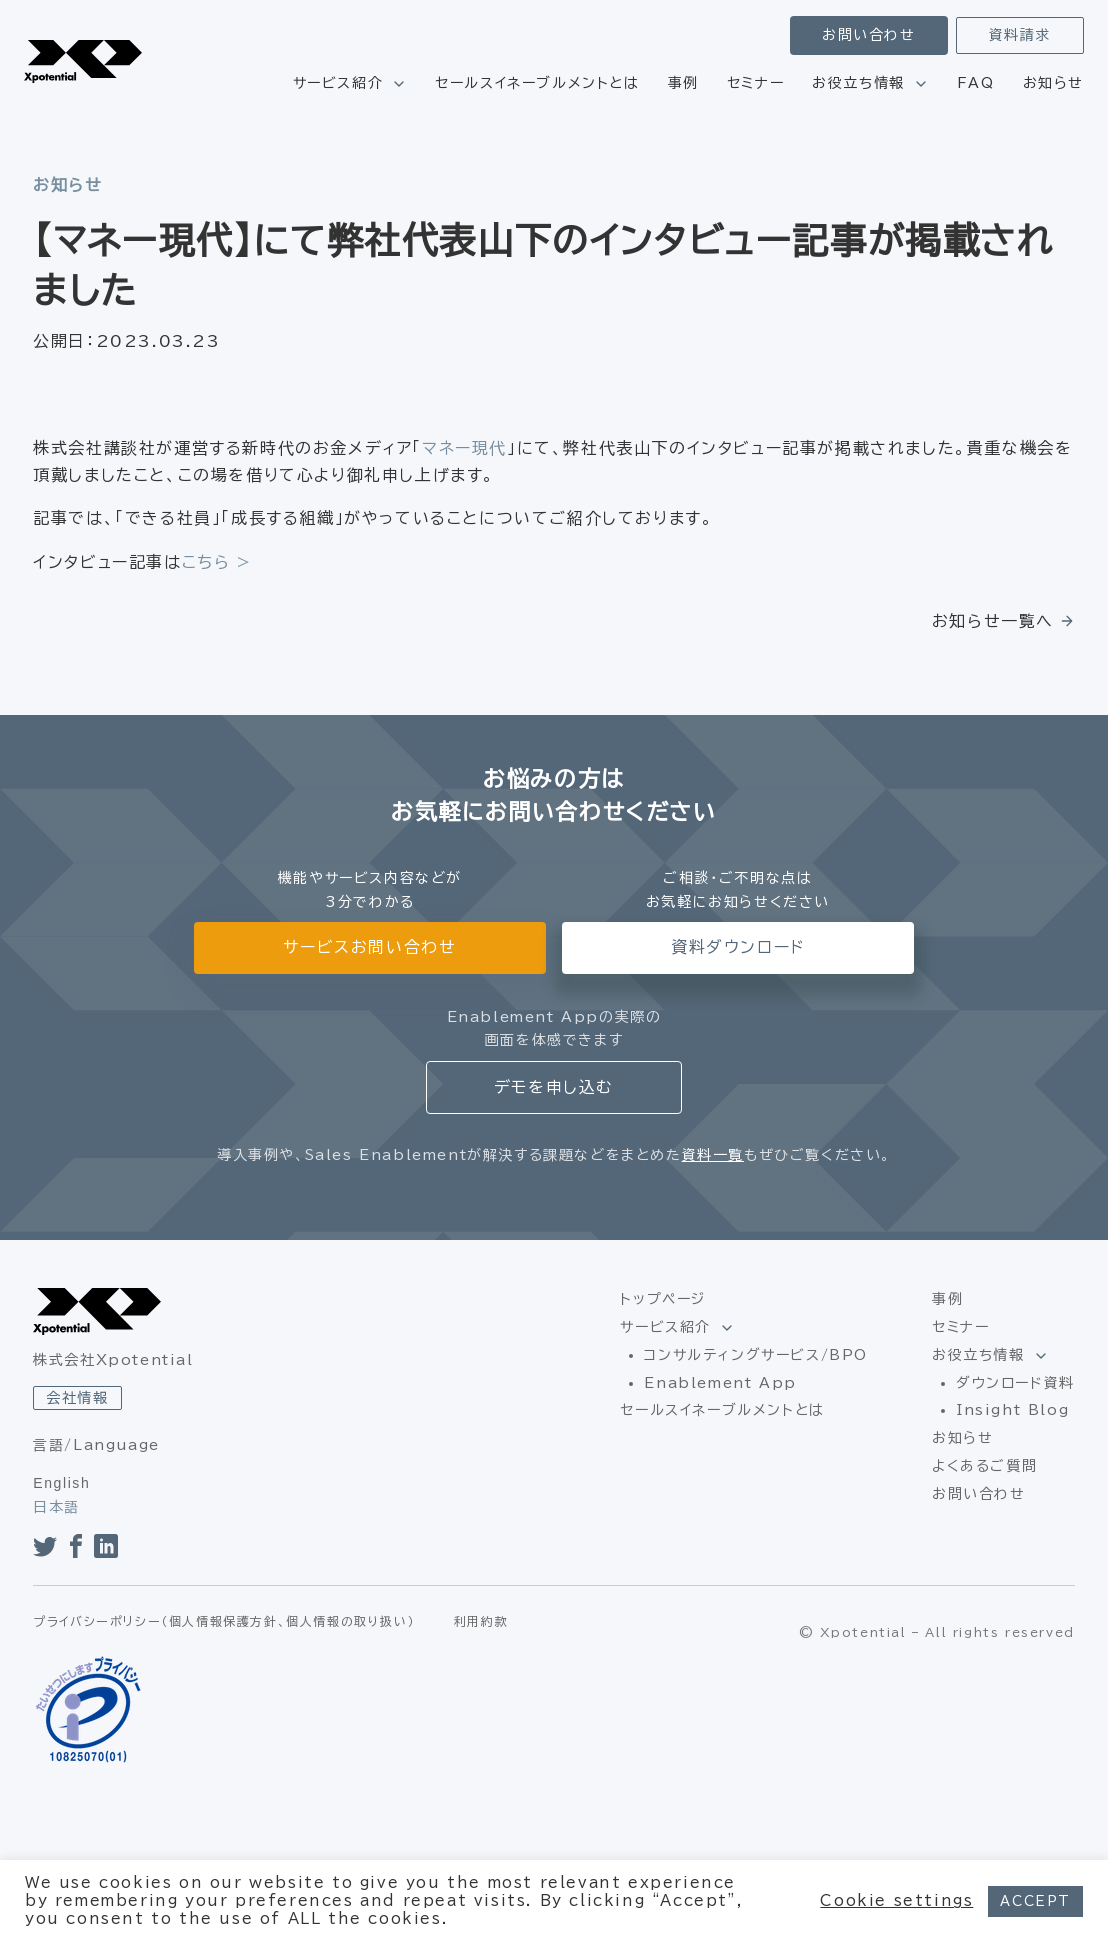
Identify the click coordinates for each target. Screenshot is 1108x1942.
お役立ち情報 (858, 83)
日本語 (56, 1507)
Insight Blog (1012, 1410)
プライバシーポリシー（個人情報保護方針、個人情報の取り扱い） (224, 1621)
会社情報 (77, 1398)
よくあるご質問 (984, 1466)
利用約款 (481, 1621)
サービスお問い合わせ (369, 947)
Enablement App (720, 1383)
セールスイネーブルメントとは (537, 83)
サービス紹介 (338, 83)
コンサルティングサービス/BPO (756, 1355)
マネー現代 (464, 448)
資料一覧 (713, 1155)
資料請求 (1020, 35)
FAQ (976, 83)
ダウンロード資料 (1015, 1383)
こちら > (217, 562)
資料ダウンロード (738, 947)
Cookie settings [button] (896, 1900)
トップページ (663, 1299)
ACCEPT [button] (1035, 1901)
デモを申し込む (554, 1087)
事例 (683, 83)
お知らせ (1053, 83)
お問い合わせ (869, 35)
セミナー (755, 83)
